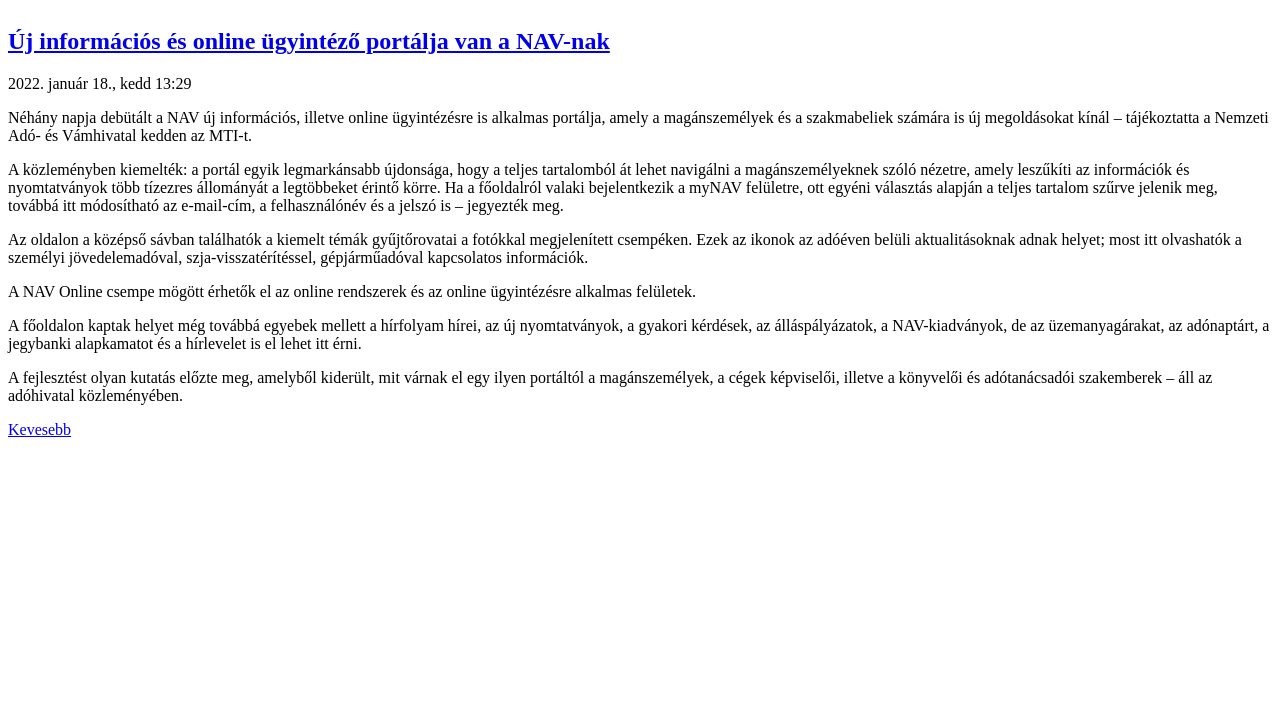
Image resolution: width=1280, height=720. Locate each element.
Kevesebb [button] (39, 429)
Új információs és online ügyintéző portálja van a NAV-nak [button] (309, 41)
